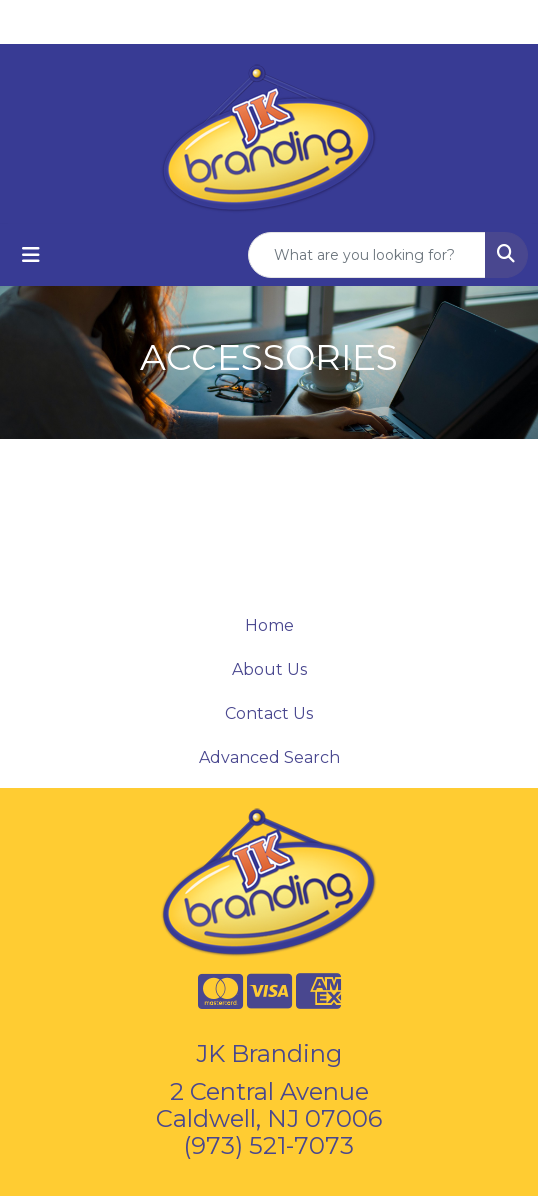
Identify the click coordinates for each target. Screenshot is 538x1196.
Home (269, 625)
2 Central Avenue (269, 1091)
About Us (269, 669)
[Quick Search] (367, 255)
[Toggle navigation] (31, 255)
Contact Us (269, 713)
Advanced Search (269, 757)
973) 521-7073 (272, 1145)
